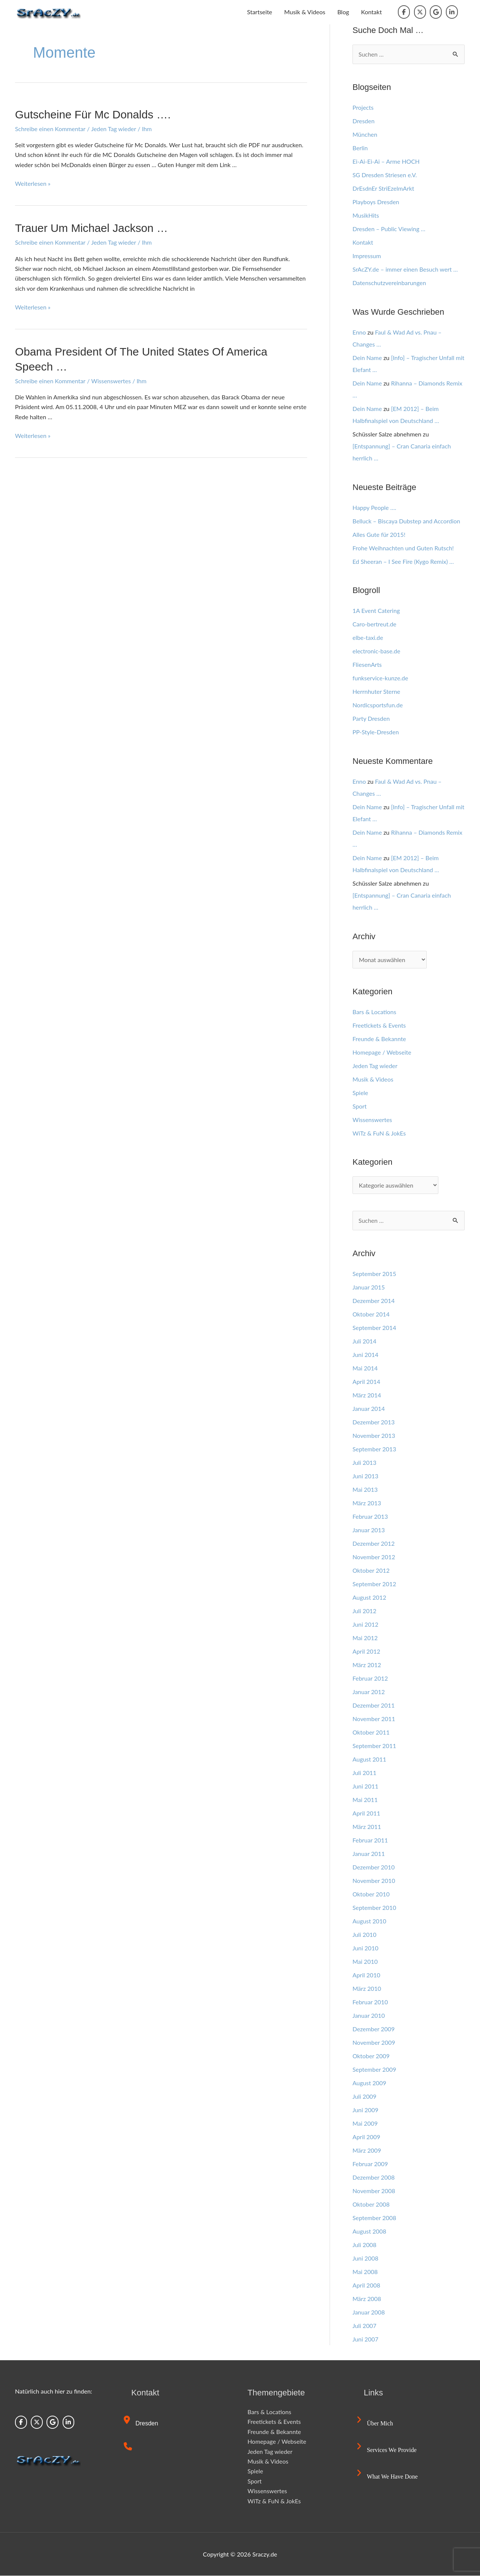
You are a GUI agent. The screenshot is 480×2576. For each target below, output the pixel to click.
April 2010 (366, 1975)
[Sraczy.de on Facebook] (404, 12)
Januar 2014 (368, 1408)
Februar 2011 (370, 1840)
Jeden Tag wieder (114, 128)
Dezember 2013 (373, 1422)
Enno (359, 332)
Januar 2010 (368, 2015)
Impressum (366, 255)
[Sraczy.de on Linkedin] (452, 12)
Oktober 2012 (371, 1570)
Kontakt (371, 11)
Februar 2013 (370, 1516)
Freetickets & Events (379, 1025)
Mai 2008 (365, 2272)
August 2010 (369, 1921)
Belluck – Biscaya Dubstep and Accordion (406, 520)
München (365, 134)
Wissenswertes (111, 379)
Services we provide (387, 2450)
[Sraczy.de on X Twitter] (420, 12)
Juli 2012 (364, 1611)
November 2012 (374, 1557)
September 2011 (374, 1746)
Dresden (363, 120)
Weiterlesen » (33, 183)
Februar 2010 (370, 2002)
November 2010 (374, 1880)
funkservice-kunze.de (380, 678)
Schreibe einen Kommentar (50, 128)
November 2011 (374, 1719)
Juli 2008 (364, 2245)
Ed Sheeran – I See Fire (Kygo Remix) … (403, 561)
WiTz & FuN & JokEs (379, 1133)
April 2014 (366, 1381)
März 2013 (366, 1503)
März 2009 (366, 2150)
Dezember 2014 (373, 1300)
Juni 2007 (365, 2339)
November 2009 (374, 2042)
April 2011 (366, 1813)
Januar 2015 (368, 1287)
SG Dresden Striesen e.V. (384, 174)
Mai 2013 (365, 1489)
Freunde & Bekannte (379, 1038)
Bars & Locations (374, 1011)
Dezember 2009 (373, 2029)
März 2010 (366, 1988)
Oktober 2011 (371, 1732)
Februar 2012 (370, 1678)
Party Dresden (371, 718)
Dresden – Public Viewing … (389, 228)
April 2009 (366, 2137)
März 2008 (366, 2299)
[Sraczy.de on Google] (436, 12)
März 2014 (366, 1395)
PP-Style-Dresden (375, 732)
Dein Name (367, 357)
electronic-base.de (376, 651)
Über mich (375, 2424)
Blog (343, 11)
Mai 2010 (365, 1961)
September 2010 (374, 1907)
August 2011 (369, 1759)
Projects (363, 107)
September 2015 (374, 1274)
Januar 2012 (368, 1692)
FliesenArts (367, 664)
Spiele (360, 1092)
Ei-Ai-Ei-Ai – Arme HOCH (386, 161)
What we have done (387, 2477)
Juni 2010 (365, 1948)
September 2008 (374, 2218)
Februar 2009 (370, 2164)
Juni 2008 (365, 2258)
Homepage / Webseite (382, 1052)
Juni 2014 (365, 1354)
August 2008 (369, 2231)
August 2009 (369, 2083)
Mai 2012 (365, 1638)
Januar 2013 (368, 1530)
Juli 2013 (364, 1462)
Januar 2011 (368, 1853)
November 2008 (374, 2191)
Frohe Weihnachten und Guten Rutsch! (403, 547)
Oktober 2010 (371, 1894)
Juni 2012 (365, 1624)
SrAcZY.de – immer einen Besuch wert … (405, 269)
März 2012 (366, 1665)
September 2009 (374, 2069)
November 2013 (374, 1435)
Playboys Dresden (375, 201)
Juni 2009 (365, 2110)
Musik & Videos (305, 11)
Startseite (259, 11)
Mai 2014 (365, 1368)
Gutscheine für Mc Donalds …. (93, 114)
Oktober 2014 (371, 1314)
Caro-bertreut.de (374, 624)
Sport (359, 1106)
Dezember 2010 (373, 1867)
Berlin (360, 147)
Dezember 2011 (373, 1705)
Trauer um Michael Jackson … (92, 228)
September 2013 (374, 1449)
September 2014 (374, 1327)
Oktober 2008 (371, 2204)
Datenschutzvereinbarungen (389, 282)
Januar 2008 (368, 2312)
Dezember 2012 (373, 1543)
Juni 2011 (365, 1786)
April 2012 (366, 1651)
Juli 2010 (364, 1934)
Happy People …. (374, 507)
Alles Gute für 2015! (379, 534)
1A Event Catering (376, 610)
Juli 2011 (364, 1773)
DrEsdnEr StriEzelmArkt (383, 188)
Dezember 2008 (373, 2177)
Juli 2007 (364, 2325)
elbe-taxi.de (367, 637)
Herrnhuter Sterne (376, 691)
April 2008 (366, 2285)
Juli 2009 (364, 2096)
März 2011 (366, 1826)
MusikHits (365, 215)
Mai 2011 (365, 1799)
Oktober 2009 (371, 2056)
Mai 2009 (365, 2123)
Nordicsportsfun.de (377, 705)
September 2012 (374, 1584)
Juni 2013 (365, 1476)
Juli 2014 (364, 1341)
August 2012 (369, 1597)
